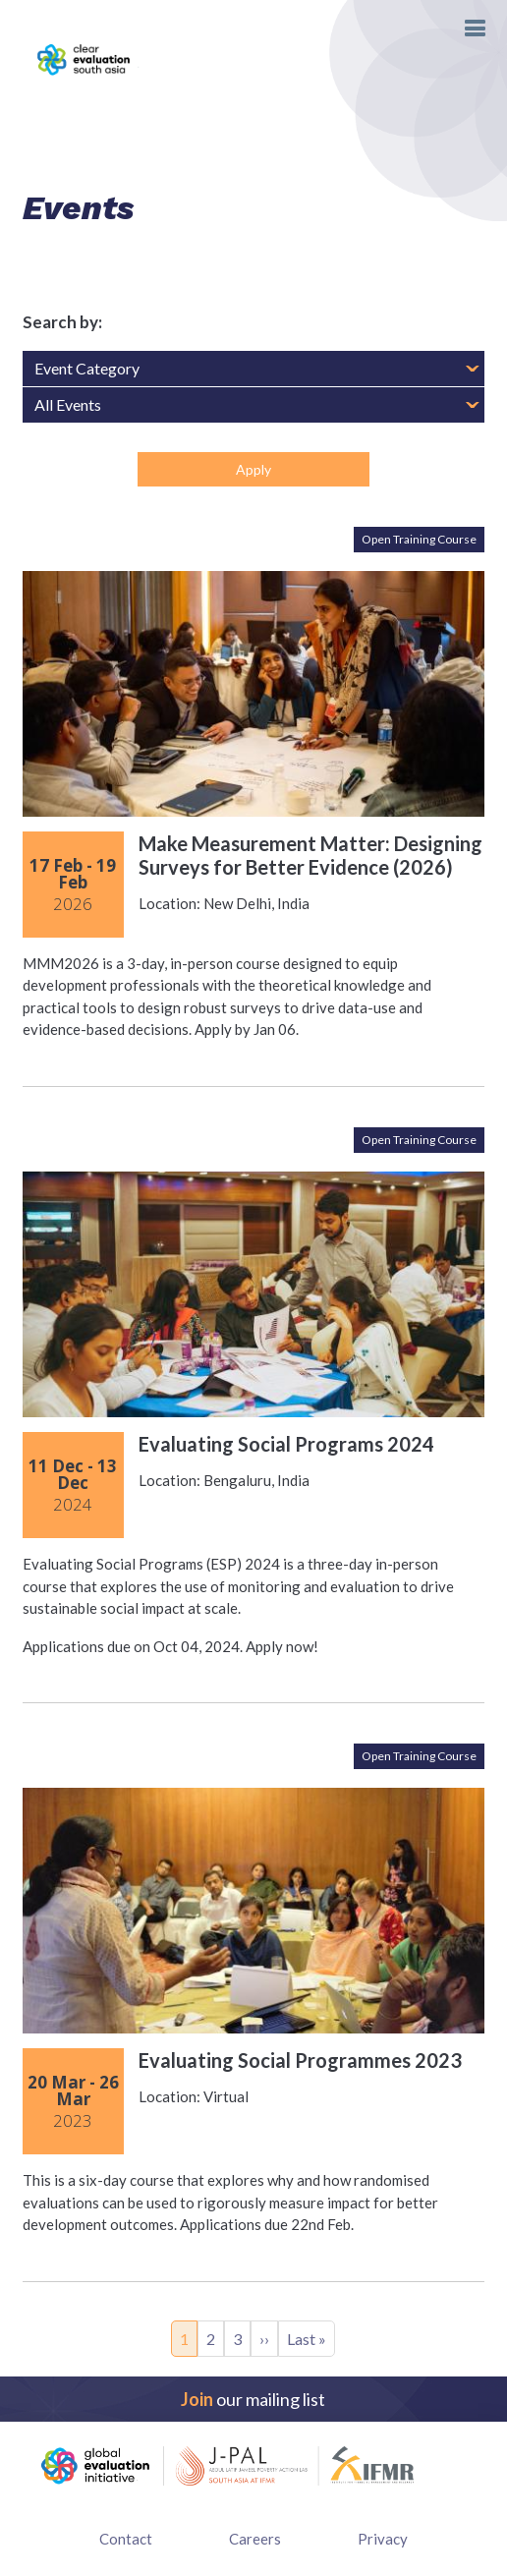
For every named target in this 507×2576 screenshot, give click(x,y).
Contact (125, 2538)
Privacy (383, 2538)
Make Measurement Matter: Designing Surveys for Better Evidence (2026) (310, 855)
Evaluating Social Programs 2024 (286, 1444)
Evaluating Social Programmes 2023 (300, 2060)
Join (197, 2399)
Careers (255, 2538)
